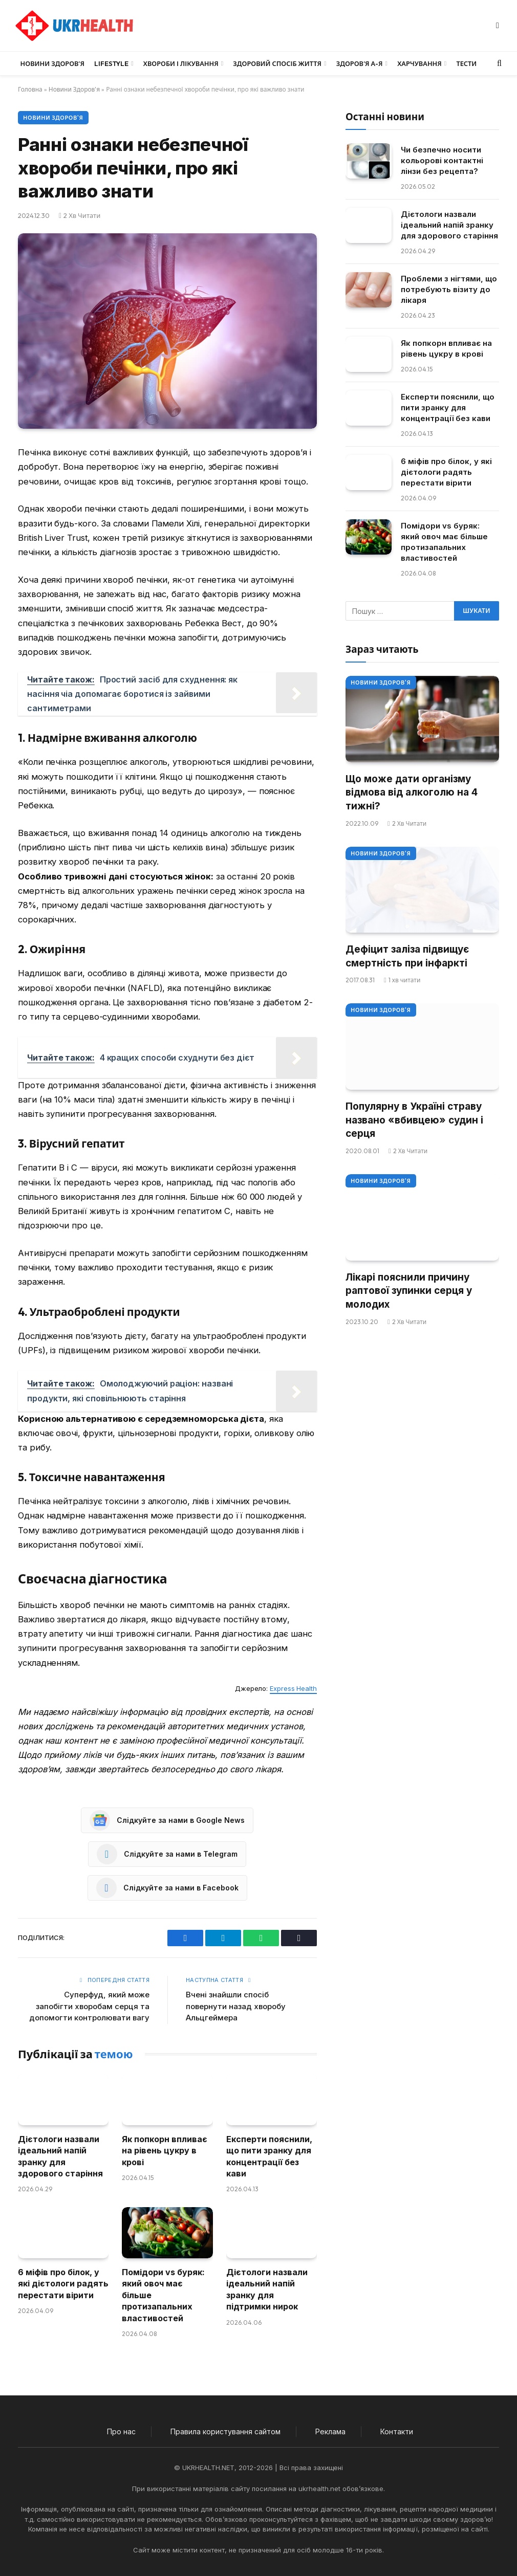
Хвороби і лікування (181, 63)
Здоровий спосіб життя (277, 63)
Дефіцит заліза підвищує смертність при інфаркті (407, 956)
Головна (30, 89)
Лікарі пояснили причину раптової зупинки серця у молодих (409, 1290)
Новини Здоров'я (74, 89)
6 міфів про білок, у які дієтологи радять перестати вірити (63, 2283)
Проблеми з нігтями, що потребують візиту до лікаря (449, 289)
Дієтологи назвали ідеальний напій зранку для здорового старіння (60, 2156)
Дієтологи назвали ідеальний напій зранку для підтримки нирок (267, 2289)
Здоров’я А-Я (359, 63)
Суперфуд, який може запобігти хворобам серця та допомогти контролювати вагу (89, 2006)
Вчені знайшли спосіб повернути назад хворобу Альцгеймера (236, 2006)
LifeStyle (111, 63)
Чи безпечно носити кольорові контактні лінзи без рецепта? (442, 160)
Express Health (293, 1688)
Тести (466, 63)
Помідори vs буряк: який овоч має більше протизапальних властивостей (163, 2295)
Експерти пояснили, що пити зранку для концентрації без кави (269, 2156)
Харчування (419, 63)
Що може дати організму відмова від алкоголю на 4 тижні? (412, 792)
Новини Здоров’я (52, 63)
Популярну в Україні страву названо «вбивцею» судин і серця (414, 1119)
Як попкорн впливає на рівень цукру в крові (164, 2150)
